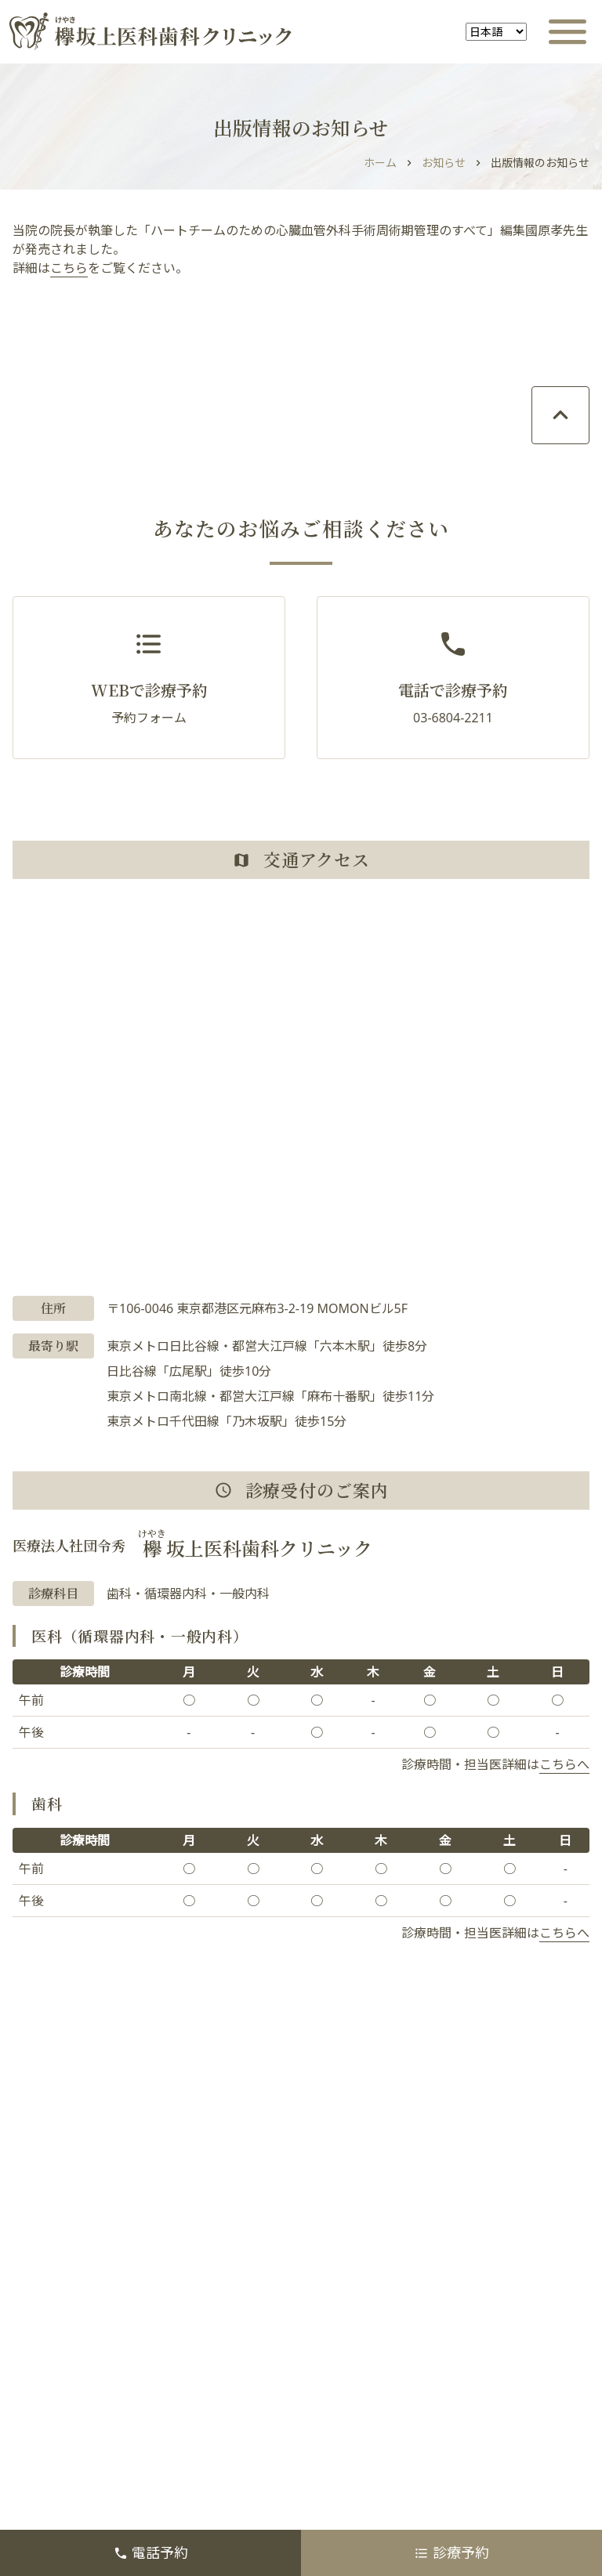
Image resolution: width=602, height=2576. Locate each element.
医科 (43, 2314)
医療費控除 (62, 2429)
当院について (69, 2276)
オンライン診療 (75, 2237)
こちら (69, 268)
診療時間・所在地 (385, 2237)
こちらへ (564, 1764)
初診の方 (360, 2276)
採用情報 (360, 2429)
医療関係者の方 (379, 2391)
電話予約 (150, 2552)
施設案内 (56, 2352)
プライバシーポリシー (94, 2468)
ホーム (380, 162)
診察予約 (360, 2199)
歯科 (348, 2314)
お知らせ (444, 162)
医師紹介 (360, 2352)
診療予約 (451, 2552)
